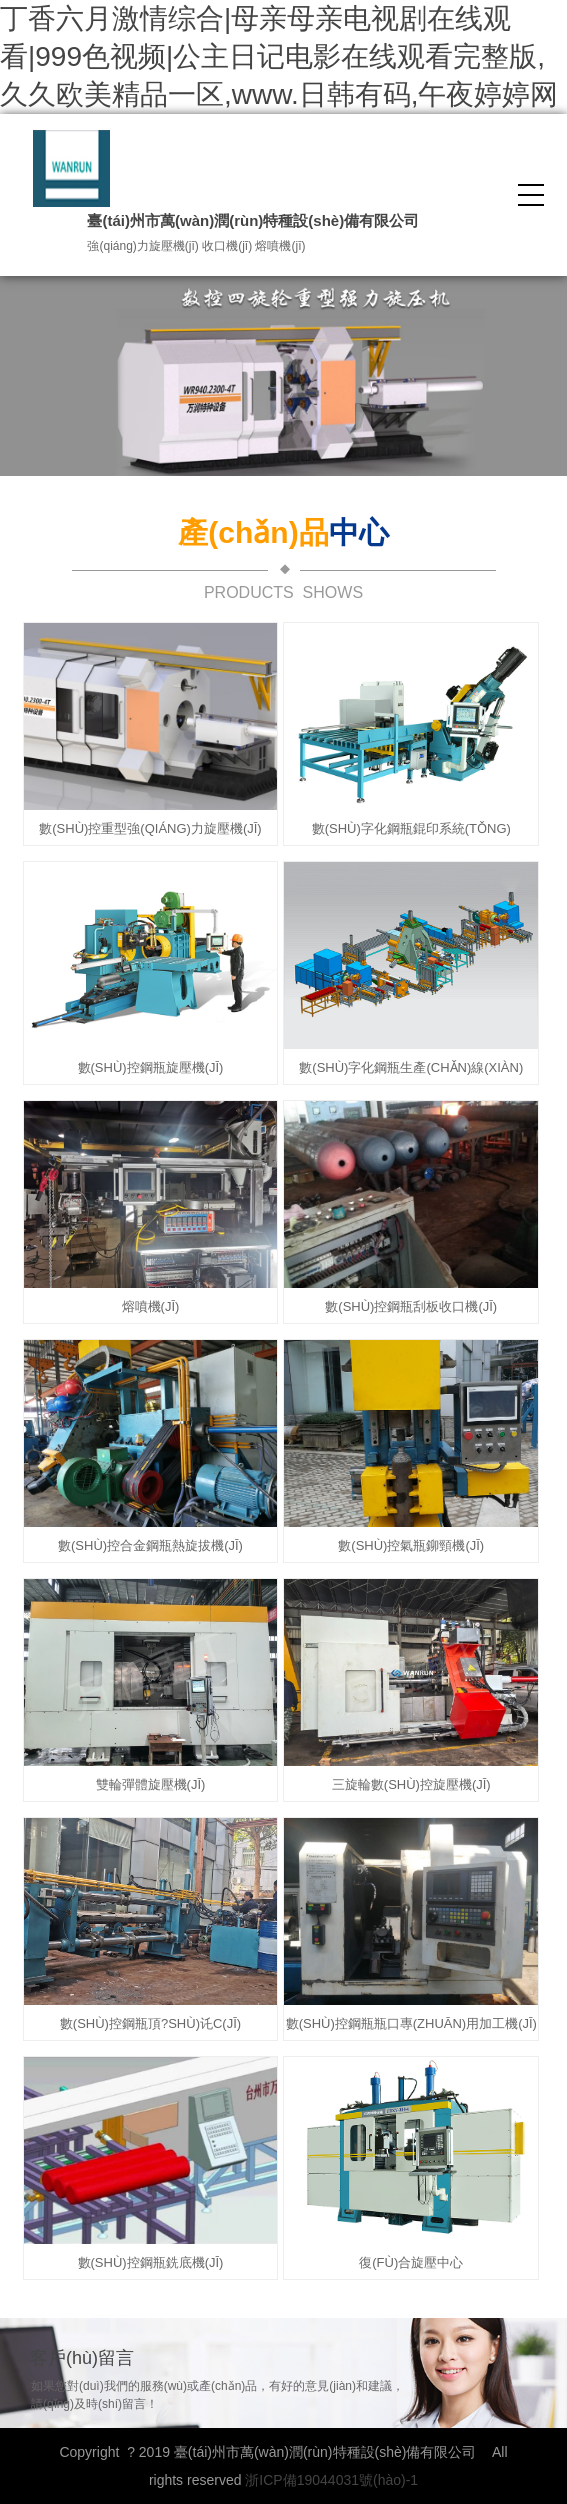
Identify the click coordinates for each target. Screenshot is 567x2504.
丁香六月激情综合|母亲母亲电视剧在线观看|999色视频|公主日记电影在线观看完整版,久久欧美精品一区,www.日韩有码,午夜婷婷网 (279, 56)
